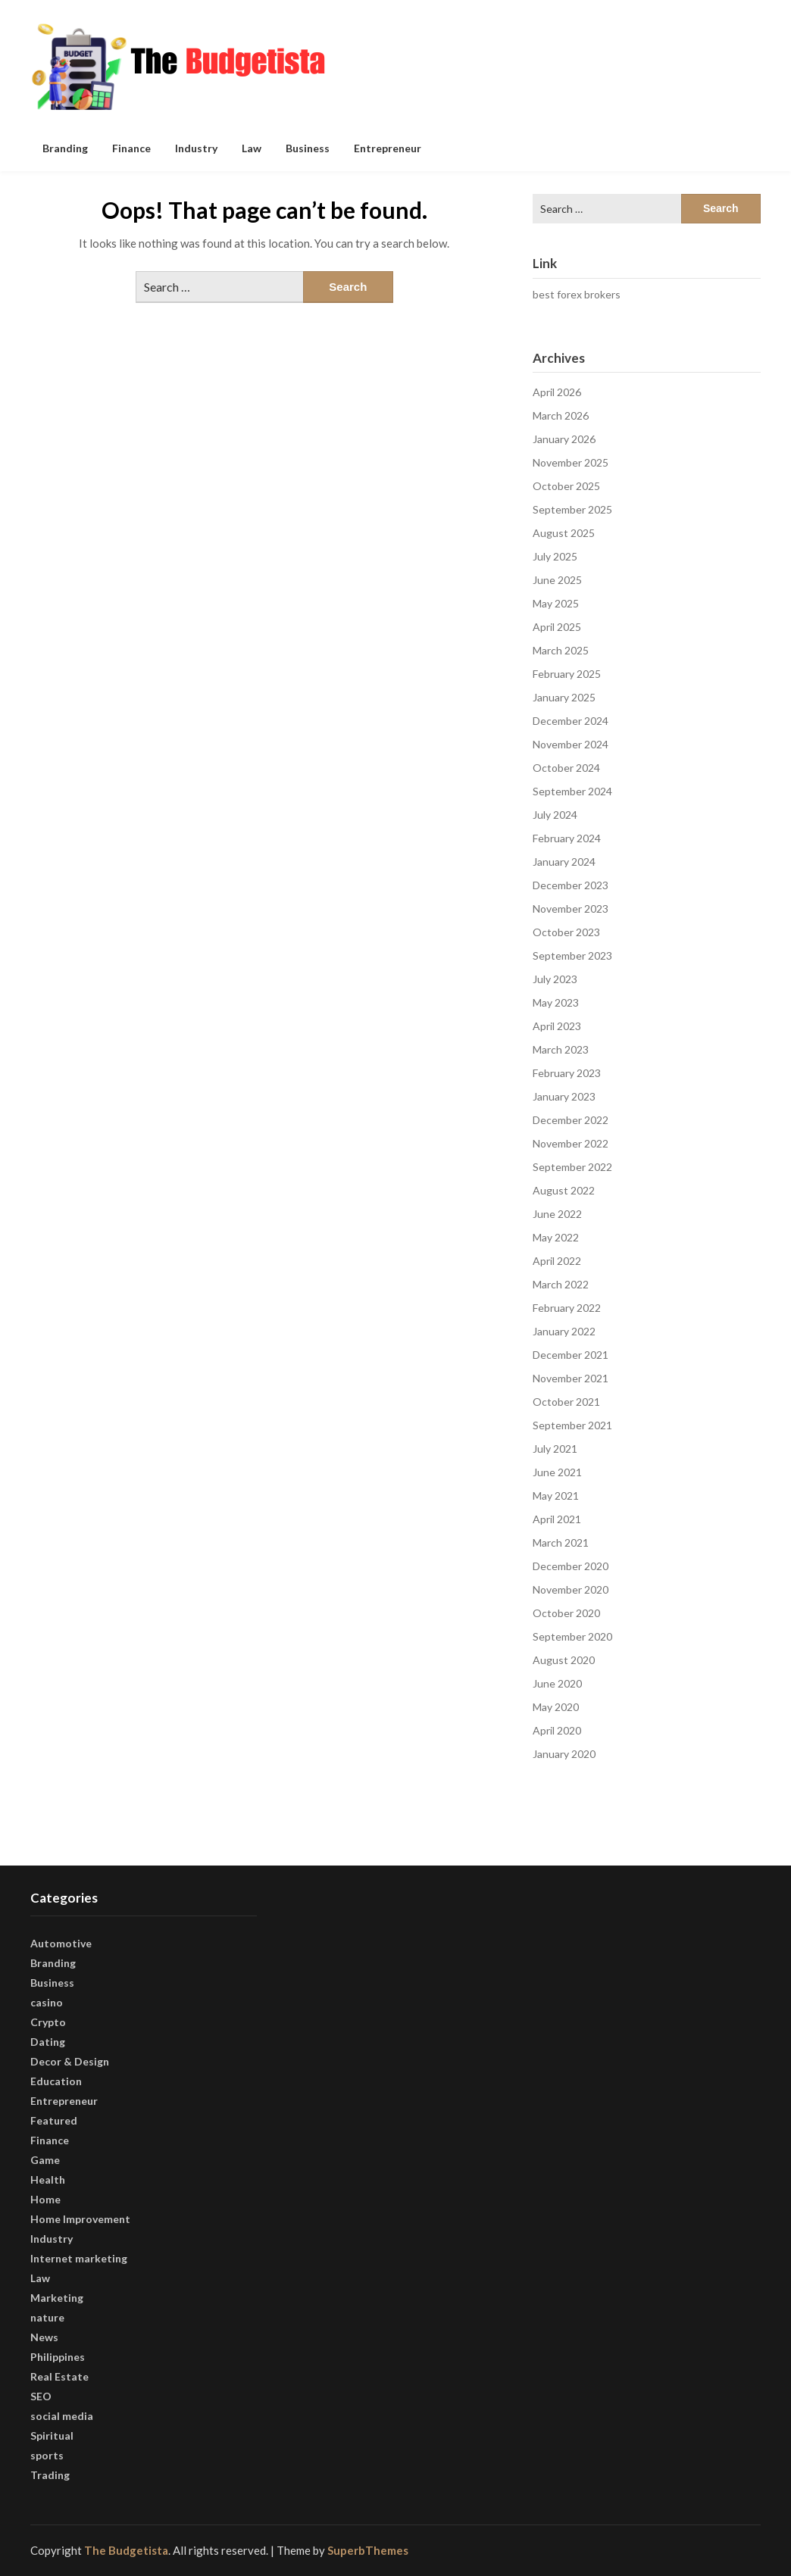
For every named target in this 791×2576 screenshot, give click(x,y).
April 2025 (557, 626)
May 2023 (556, 1002)
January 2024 (564, 861)
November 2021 (570, 1378)
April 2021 (557, 1519)
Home (45, 2199)
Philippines (57, 2356)
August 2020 (564, 1659)
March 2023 (561, 1049)
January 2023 (564, 1096)
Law (251, 148)
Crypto (48, 2022)
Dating (47, 2041)
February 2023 (567, 1072)
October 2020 (566, 1612)
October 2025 (566, 485)
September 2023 (572, 955)
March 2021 (561, 1542)
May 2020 (556, 1706)
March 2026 (561, 415)
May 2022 (556, 1237)
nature (47, 2317)
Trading (50, 2474)
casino (46, 2002)
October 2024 (566, 767)
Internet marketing (78, 2258)
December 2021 (570, 1354)
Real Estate (59, 2376)
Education (56, 2081)
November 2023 (570, 908)
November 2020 (570, 1589)
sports (47, 2455)
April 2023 (557, 1025)
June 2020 (557, 1683)
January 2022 (564, 1331)
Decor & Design (69, 2061)
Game (45, 2159)
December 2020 (570, 1566)
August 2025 (564, 532)
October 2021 (566, 1401)
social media (61, 2415)
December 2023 (570, 885)
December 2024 (570, 720)
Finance (131, 148)
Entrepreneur (387, 148)
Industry (196, 148)
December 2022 (570, 1119)
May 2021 (556, 1495)
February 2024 (567, 838)
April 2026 (557, 392)
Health (47, 2179)
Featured (53, 2120)
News (44, 2337)
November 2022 (570, 1143)
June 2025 (557, 579)
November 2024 (570, 744)
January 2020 (564, 1753)
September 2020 (572, 1636)
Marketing (56, 2297)
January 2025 (564, 697)
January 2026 (564, 438)
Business (308, 148)
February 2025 (567, 673)
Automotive (61, 1943)
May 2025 (556, 603)
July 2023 (555, 979)
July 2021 (555, 1448)
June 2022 (557, 1213)
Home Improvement (80, 2218)
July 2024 (555, 814)
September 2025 (572, 509)
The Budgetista (126, 2550)
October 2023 (566, 932)
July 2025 (555, 556)
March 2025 (561, 650)
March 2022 (561, 1284)
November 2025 (570, 462)
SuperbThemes (367, 2550)
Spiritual (51, 2435)
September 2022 (572, 1166)
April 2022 (557, 1260)
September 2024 (572, 791)
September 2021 (572, 1425)
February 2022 (567, 1307)
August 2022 (564, 1190)
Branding (65, 148)
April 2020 (557, 1730)
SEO (41, 2396)
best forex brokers (577, 294)
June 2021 (557, 1472)
